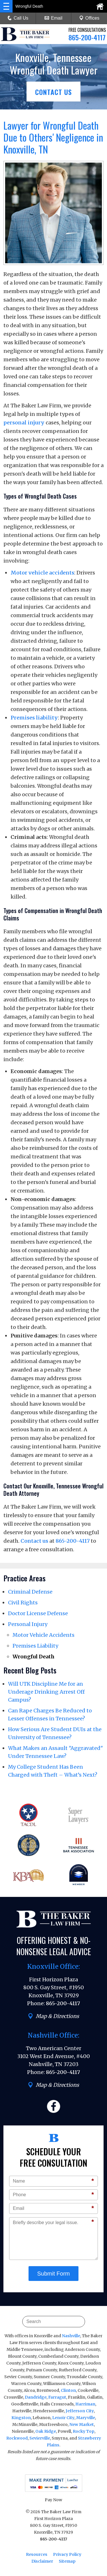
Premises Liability (35, 1645)
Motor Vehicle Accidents (43, 1635)
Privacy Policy (67, 2554)
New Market (81, 2424)
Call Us (18, 18)
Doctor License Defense (38, 1613)
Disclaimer (42, 2561)
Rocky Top (83, 2431)
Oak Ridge (45, 2431)
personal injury (24, 422)
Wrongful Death (33, 1656)
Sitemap (67, 2561)
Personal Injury (27, 1624)
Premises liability (34, 717)
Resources (36, 2554)
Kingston (21, 2417)
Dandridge (36, 2397)
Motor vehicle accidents (42, 572)
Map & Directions (53, 2016)
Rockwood (17, 2438)
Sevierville (39, 2438)
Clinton (68, 2390)
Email (53, 18)
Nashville (71, 2335)
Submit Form (53, 2273)
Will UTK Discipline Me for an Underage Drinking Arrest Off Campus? (46, 1692)
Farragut (57, 2397)
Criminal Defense (30, 1591)
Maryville (85, 2417)
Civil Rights (23, 1602)
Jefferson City (80, 2410)
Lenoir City (63, 2417)
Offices (89, 18)
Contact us (34, 1541)
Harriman (85, 2404)
